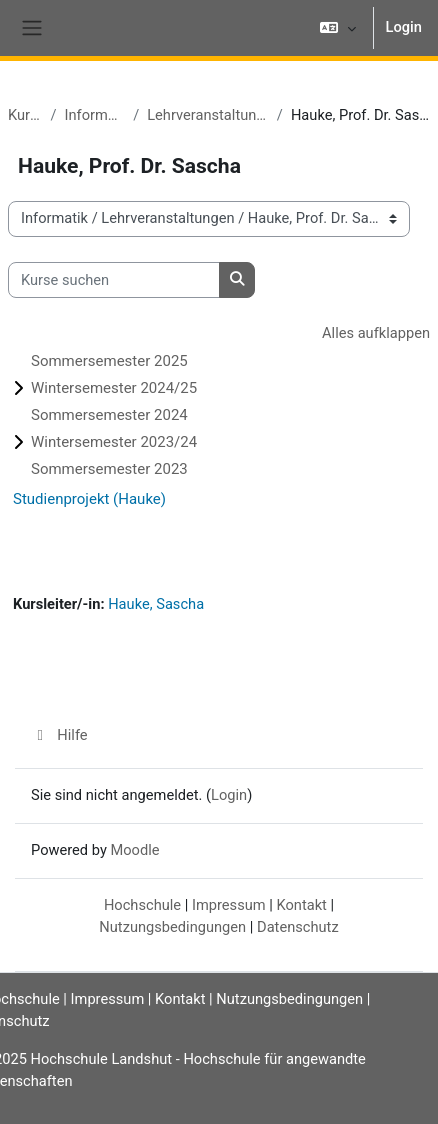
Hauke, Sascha (156, 604)
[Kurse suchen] (114, 280)
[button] (337, 28)
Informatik (94, 115)
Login (404, 27)
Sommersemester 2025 (109, 361)
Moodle (134, 850)
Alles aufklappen (376, 333)
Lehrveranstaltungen (208, 115)
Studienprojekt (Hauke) (89, 499)
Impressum (229, 905)
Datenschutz (298, 927)
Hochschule (142, 905)
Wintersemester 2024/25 (114, 388)
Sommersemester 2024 (109, 415)
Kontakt (301, 905)
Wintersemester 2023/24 (114, 442)
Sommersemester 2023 (109, 469)
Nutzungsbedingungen (172, 927)
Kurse (25, 115)
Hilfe (59, 735)
